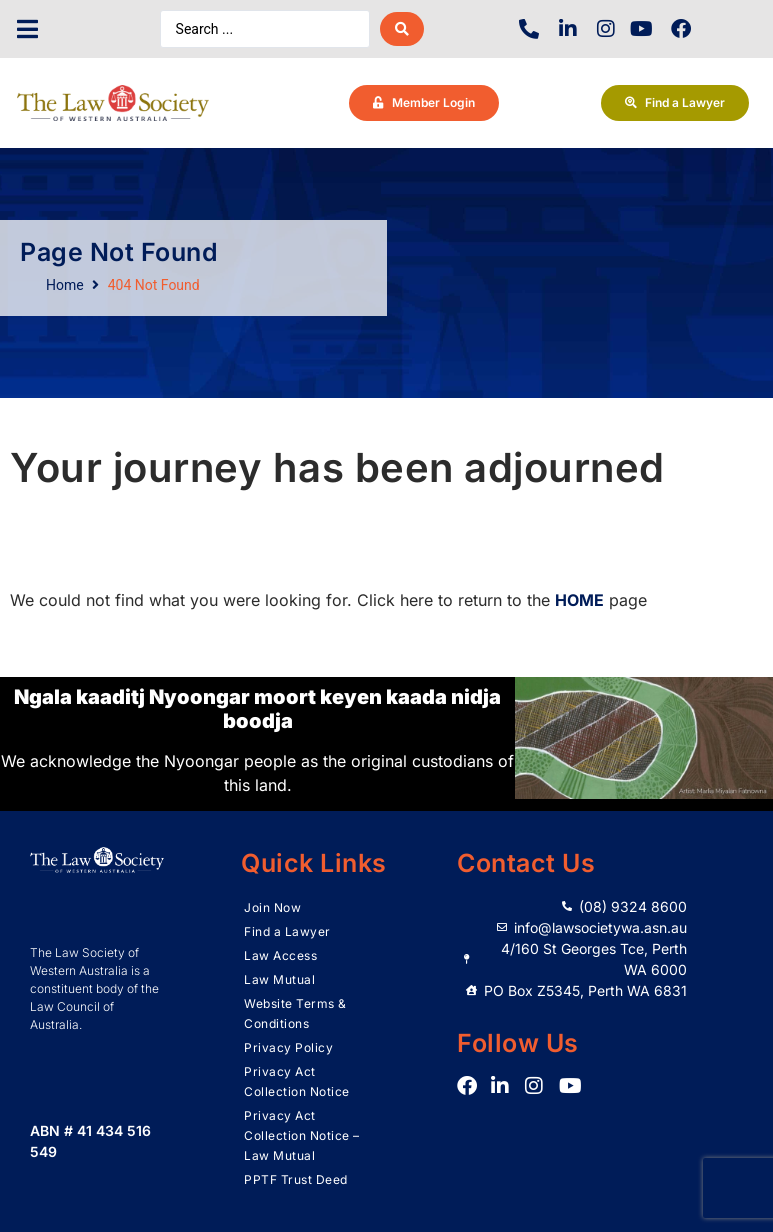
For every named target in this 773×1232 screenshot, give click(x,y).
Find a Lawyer (287, 931)
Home (65, 285)
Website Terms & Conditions (295, 1013)
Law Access (280, 955)
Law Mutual (279, 979)
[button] (27, 29)
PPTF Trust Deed (296, 1179)
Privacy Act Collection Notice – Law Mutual (302, 1135)
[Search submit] (402, 29)
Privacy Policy (288, 1047)
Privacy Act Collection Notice (297, 1081)
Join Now (272, 907)
